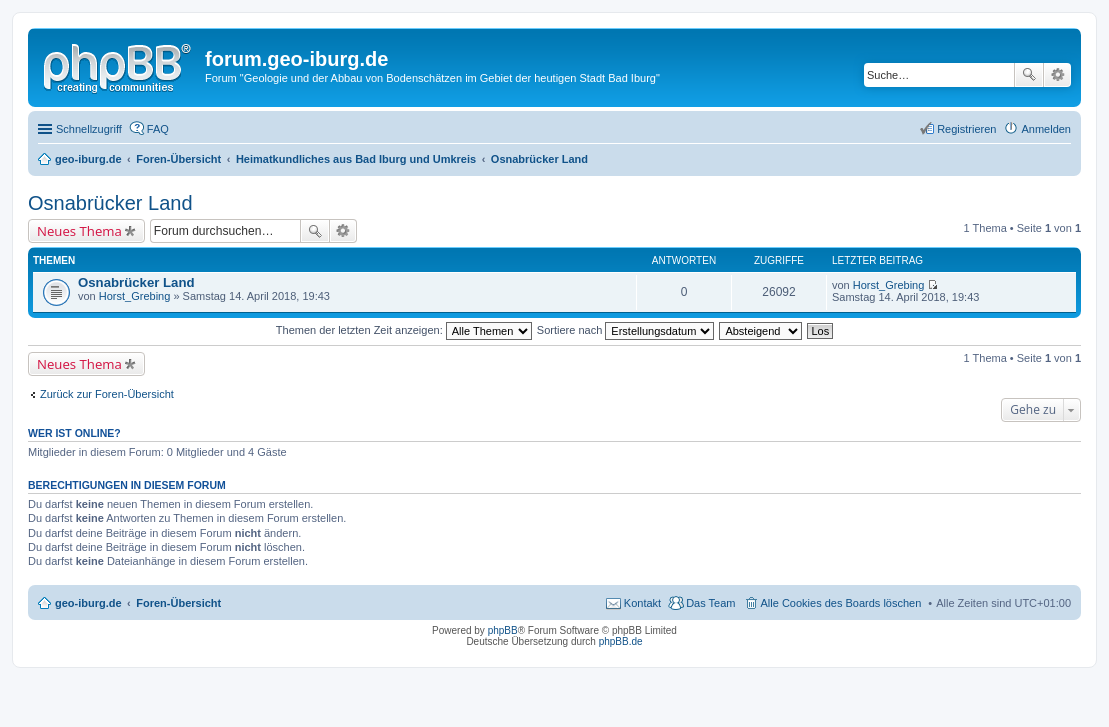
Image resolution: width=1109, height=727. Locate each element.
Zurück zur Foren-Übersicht (107, 394)
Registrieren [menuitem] (966, 129)
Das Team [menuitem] (710, 603)
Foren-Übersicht (178, 603)
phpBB (503, 630)
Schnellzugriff (89, 129)
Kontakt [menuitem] (642, 603)
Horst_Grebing (135, 296)
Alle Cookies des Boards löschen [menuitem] (841, 603)
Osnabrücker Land (110, 203)
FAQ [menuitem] (158, 129)
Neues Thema (79, 231)
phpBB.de (621, 641)
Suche (1029, 75)
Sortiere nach (625, 330)
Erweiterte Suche (1057, 75)
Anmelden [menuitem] (1046, 129)
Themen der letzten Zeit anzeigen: (404, 330)
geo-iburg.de (88, 603)
